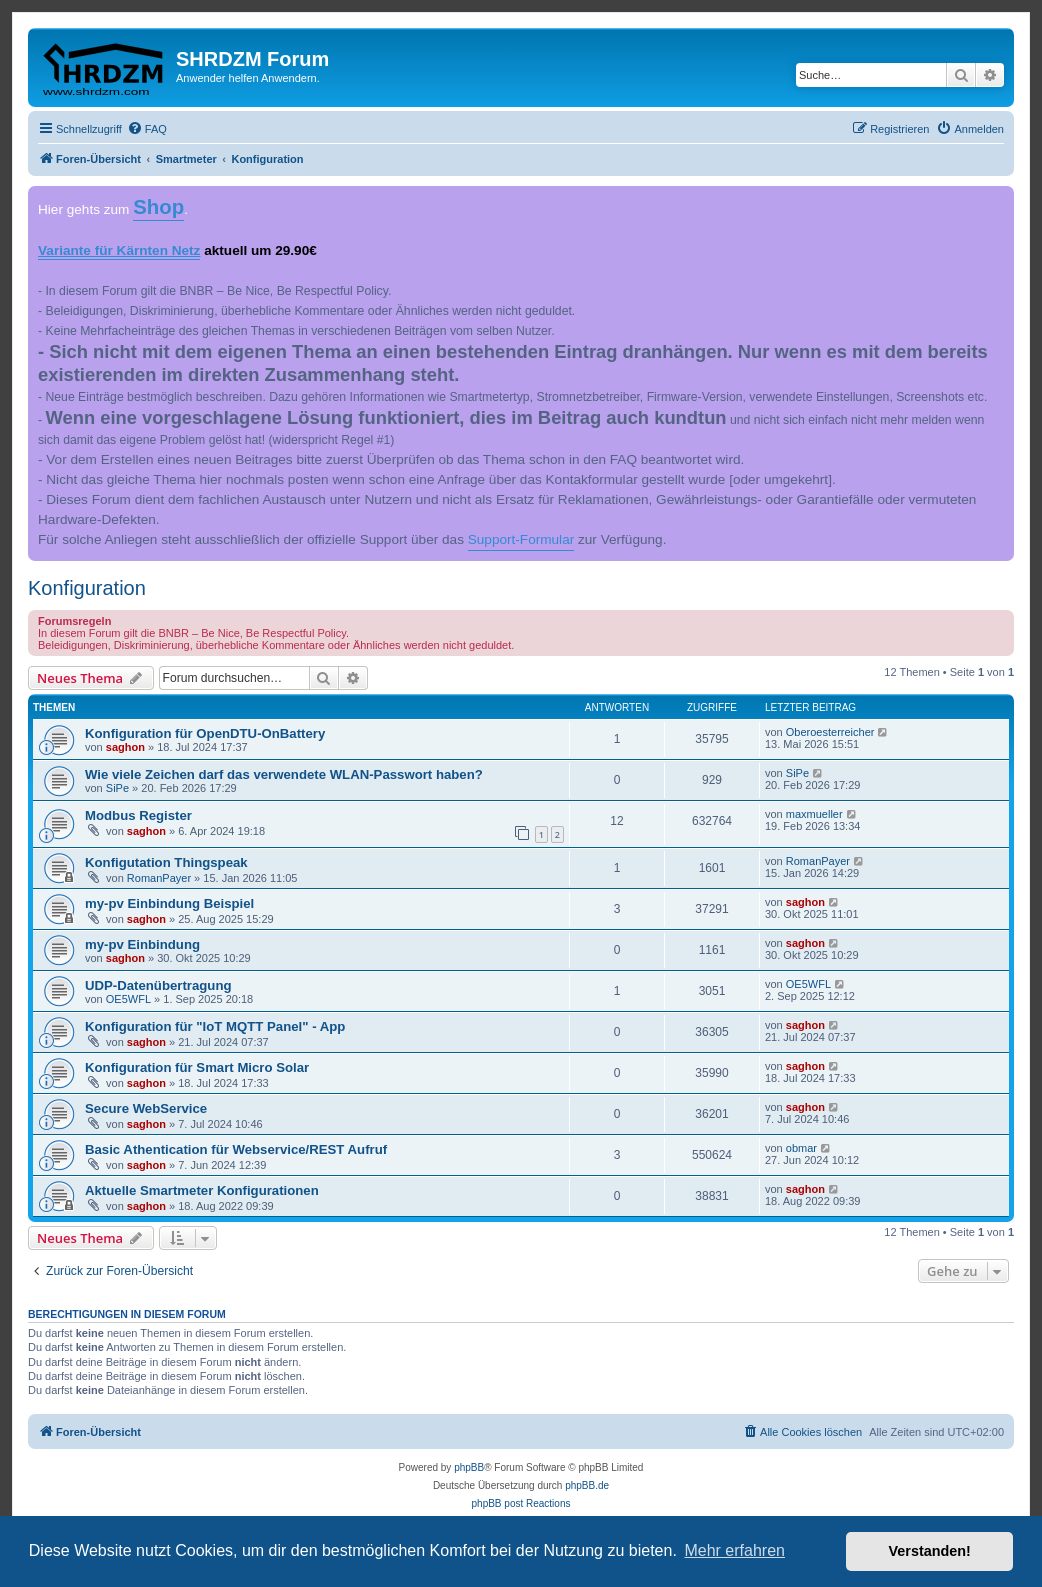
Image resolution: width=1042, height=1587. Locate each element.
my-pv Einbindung (142, 944)
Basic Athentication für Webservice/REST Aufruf (236, 1149)
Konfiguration (87, 588)
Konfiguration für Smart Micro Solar (197, 1067)
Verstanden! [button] (930, 1551)
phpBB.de (587, 1485)
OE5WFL (128, 999)
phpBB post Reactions (521, 1503)
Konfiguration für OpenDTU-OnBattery (205, 733)
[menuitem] (147, 129)
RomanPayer (159, 878)
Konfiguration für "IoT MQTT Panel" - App (215, 1026)
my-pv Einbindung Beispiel (169, 903)
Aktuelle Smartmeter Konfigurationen (202, 1190)
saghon (125, 747)
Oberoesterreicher (830, 732)
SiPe (117, 788)
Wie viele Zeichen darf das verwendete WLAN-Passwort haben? (284, 774)
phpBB (469, 1467)
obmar (801, 1148)
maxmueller (814, 814)
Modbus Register (138, 815)
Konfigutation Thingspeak (166, 862)
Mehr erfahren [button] (734, 1550)
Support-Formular (521, 539)
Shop (158, 207)
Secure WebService (146, 1108)
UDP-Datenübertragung (158, 985)
